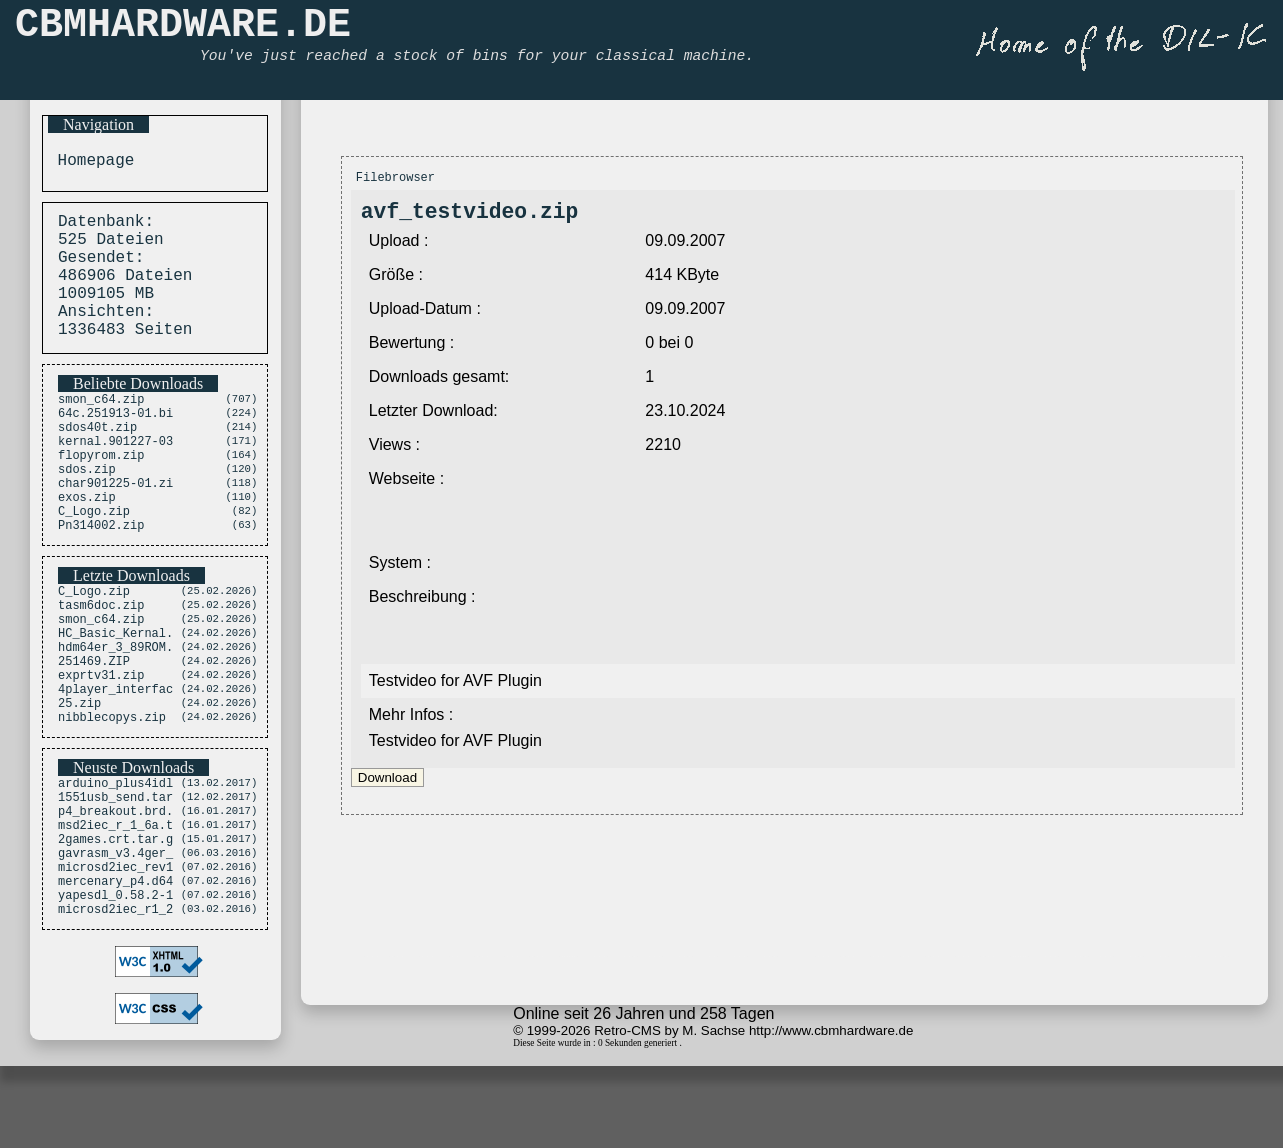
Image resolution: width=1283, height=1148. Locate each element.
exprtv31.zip (101, 747)
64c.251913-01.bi (115, 442)
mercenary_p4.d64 (115, 984)
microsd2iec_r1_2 (115, 1018)
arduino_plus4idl (115, 865)
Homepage (91, 163)
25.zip (79, 781)
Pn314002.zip (101, 578)
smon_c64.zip (101, 425)
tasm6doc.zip (101, 662)
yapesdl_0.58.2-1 (115, 1001)
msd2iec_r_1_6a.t (115, 916)
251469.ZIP (94, 730)
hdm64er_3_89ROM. (115, 713)
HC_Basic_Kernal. (115, 696)
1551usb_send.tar (115, 882)
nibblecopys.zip (112, 798)
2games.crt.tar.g (115, 933)
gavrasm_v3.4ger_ (115, 950)
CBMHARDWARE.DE (183, 30)
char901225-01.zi (115, 527)
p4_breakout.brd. (115, 899)
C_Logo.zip (94, 561)
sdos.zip (87, 510)
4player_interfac (115, 764)
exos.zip (87, 544)
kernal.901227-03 (115, 476)
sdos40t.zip (97, 459)
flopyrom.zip (101, 493)
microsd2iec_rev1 (115, 967)
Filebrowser (395, 179)
